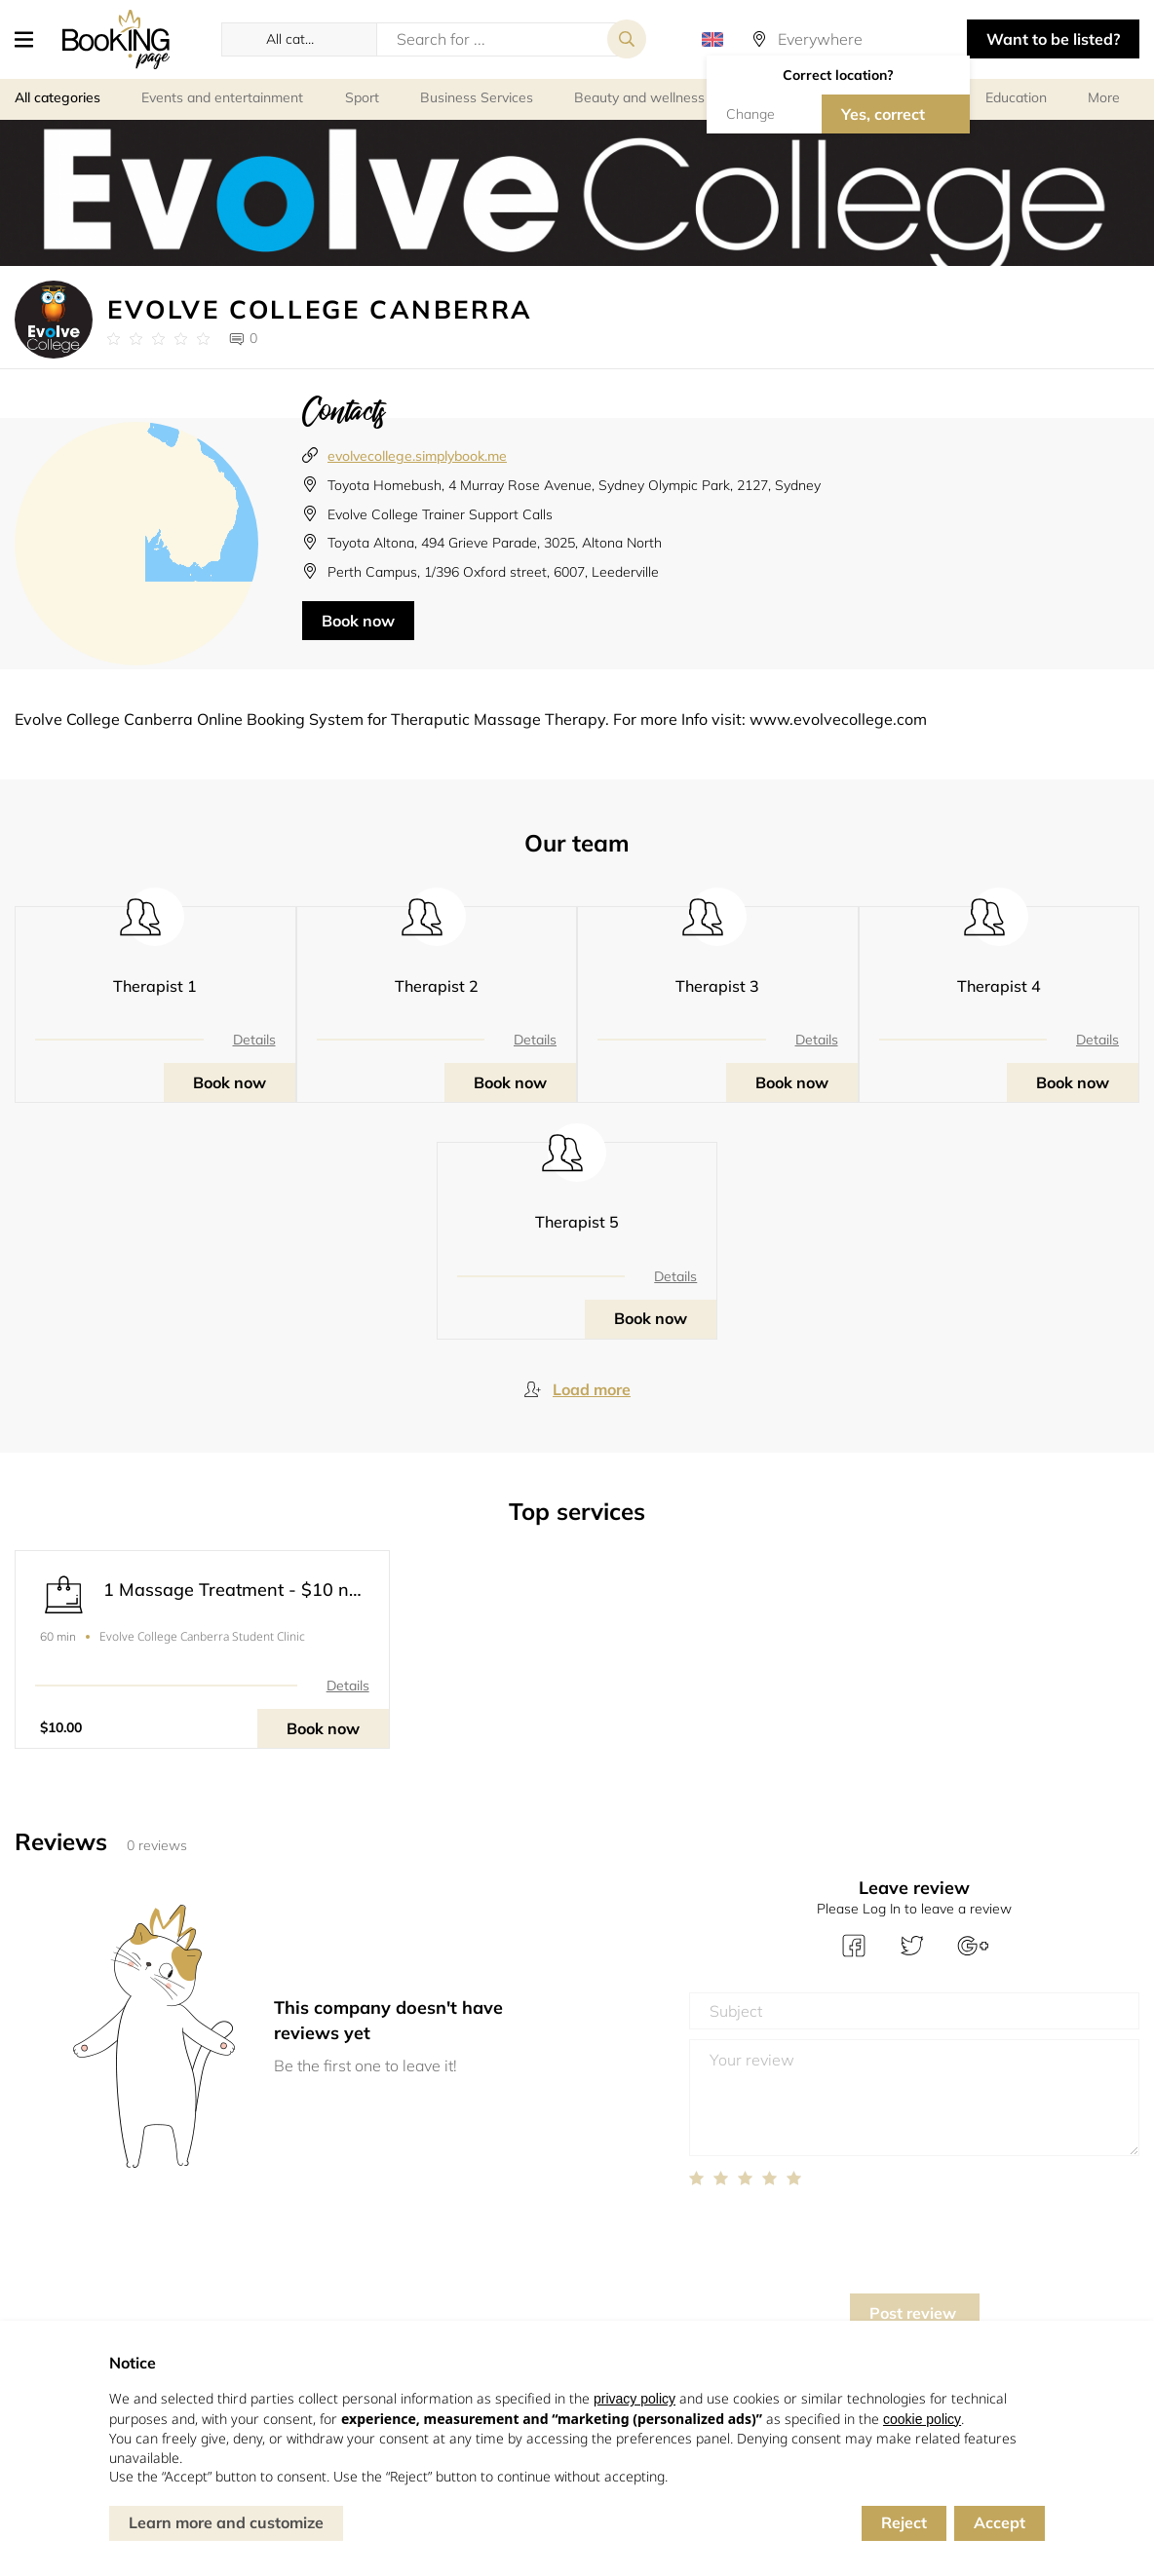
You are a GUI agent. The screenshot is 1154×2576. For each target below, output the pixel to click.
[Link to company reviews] (158, 339)
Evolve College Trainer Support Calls (440, 514)
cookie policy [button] (922, 2419)
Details (254, 1039)
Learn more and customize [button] (226, 2522)
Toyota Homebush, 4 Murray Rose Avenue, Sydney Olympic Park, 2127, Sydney (574, 485)
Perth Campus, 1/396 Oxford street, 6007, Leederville (493, 572)
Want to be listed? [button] (1053, 39)
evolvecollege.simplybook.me (417, 456)
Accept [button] (999, 2522)
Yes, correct (883, 114)
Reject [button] (904, 2522)
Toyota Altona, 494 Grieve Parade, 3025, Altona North (494, 542)
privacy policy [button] (634, 2398)
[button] (31, 38)
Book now (358, 620)
